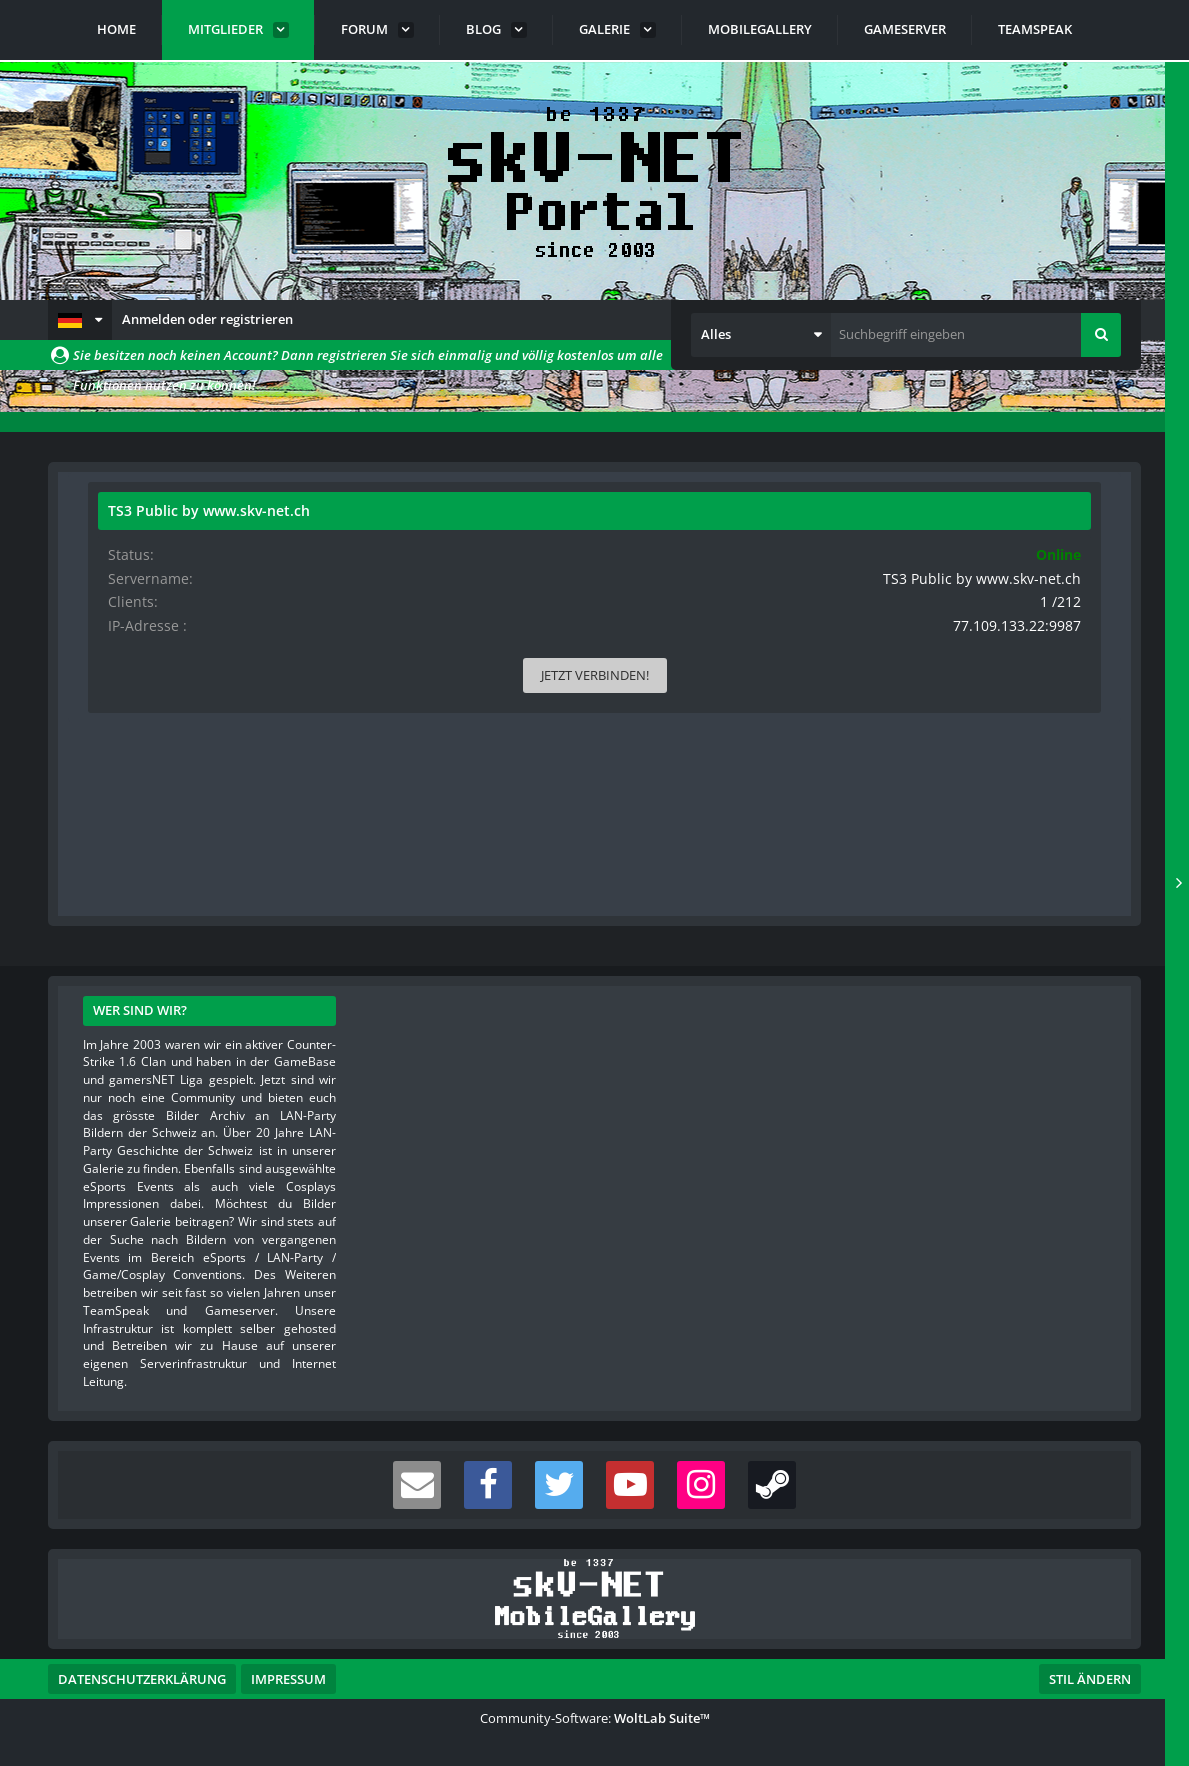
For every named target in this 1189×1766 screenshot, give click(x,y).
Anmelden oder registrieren (207, 319)
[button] (80, 320)
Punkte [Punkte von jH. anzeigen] (99, 767)
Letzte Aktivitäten (264, 844)
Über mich (514, 844)
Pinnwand (131, 844)
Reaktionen (403, 844)
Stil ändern (1090, 1677)
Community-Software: (595, 1716)
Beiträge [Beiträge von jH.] (183, 767)
